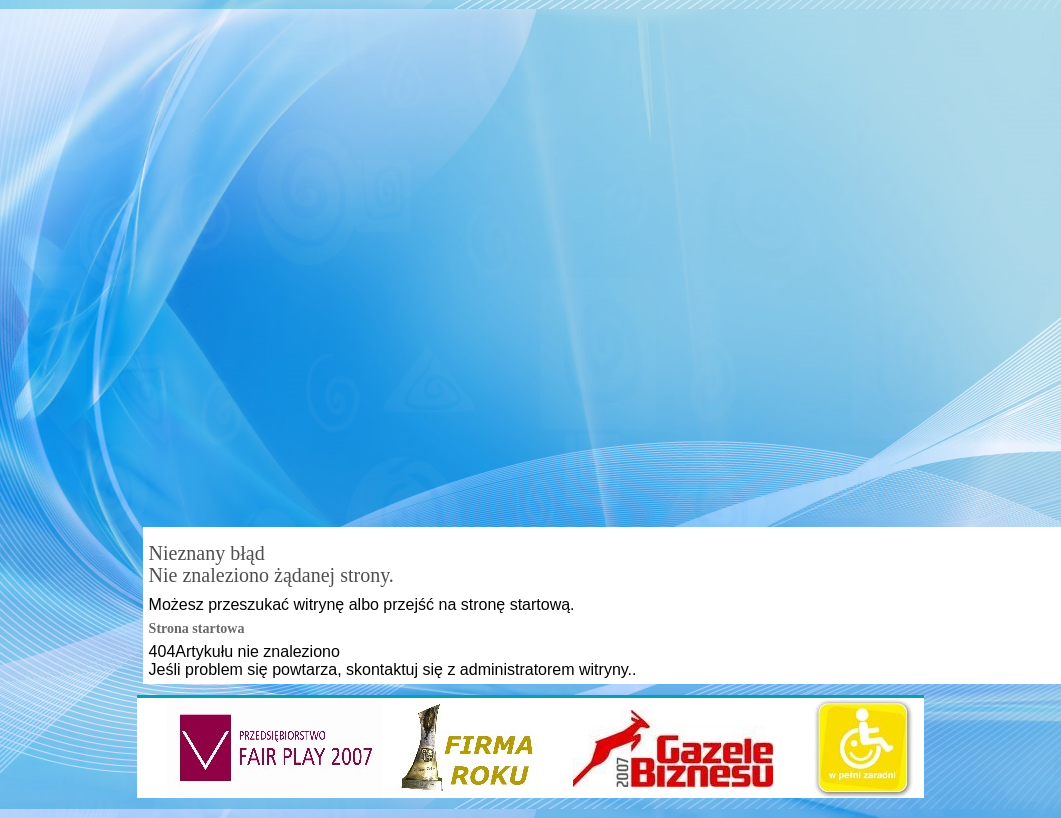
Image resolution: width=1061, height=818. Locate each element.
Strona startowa (197, 628)
